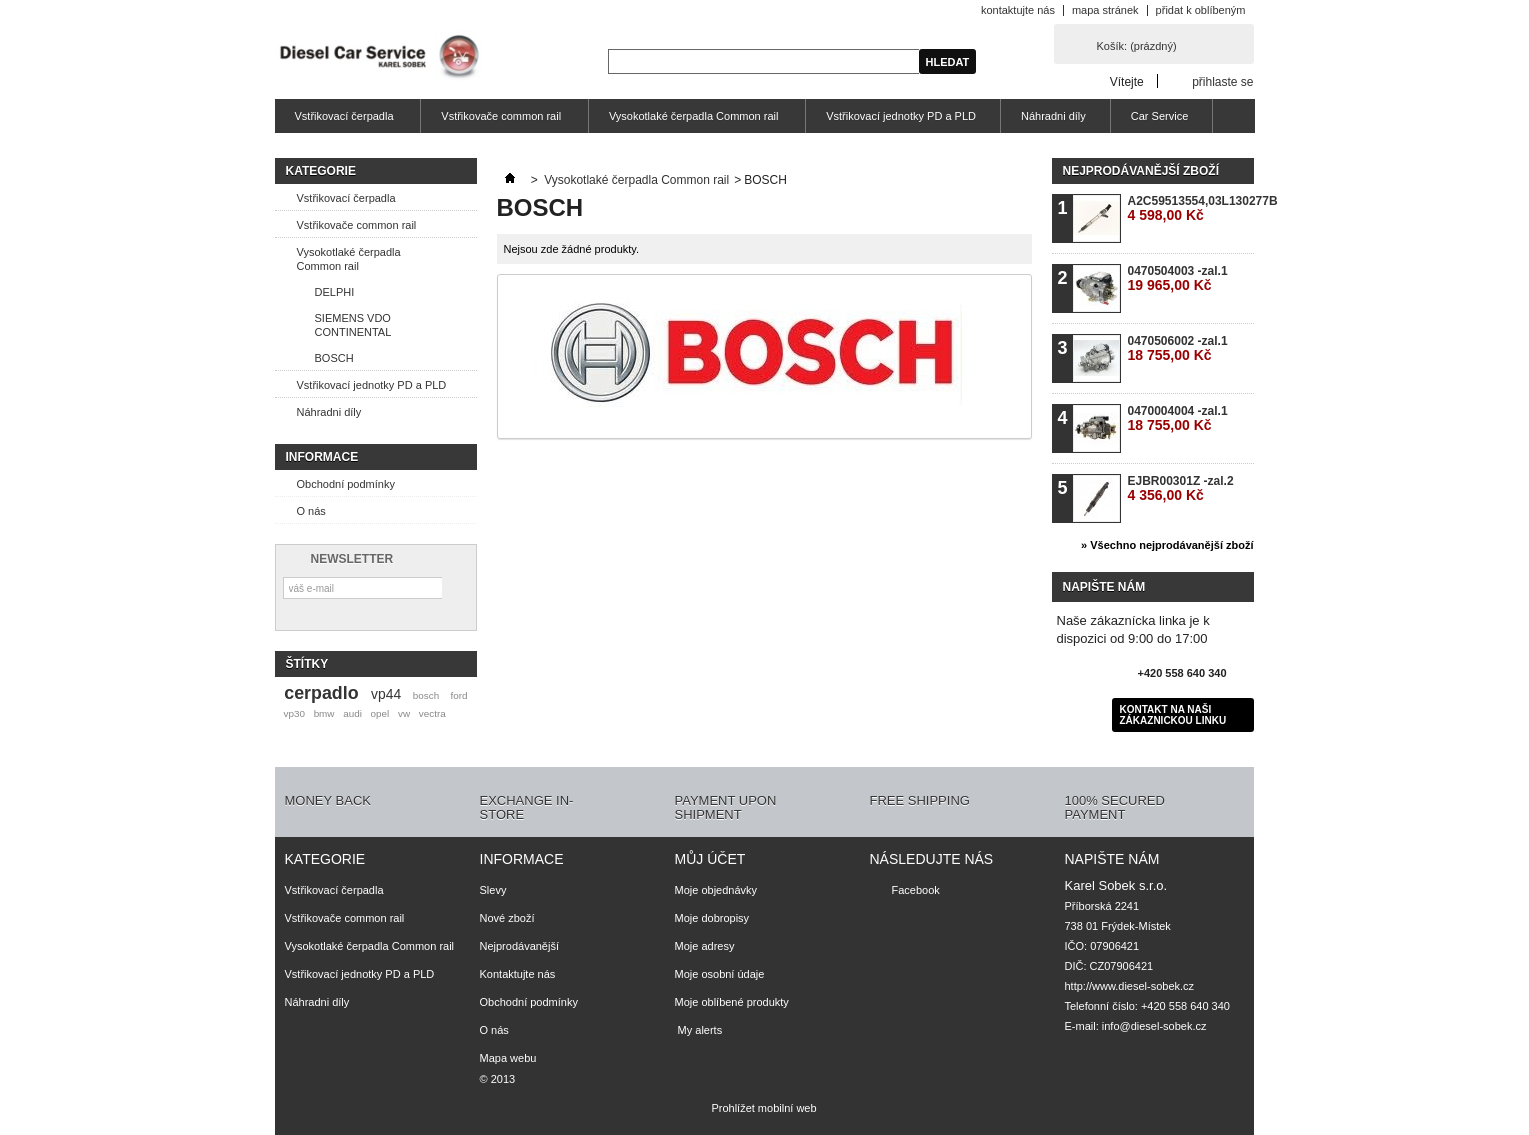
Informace (322, 457)
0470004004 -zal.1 (1178, 418)
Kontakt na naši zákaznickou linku (1173, 715)
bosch (426, 695)
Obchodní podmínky (346, 484)
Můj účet (710, 859)
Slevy (493, 890)
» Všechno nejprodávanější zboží (1167, 545)
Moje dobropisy (712, 918)
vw (404, 713)
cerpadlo (321, 693)
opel (380, 713)
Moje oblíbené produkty (732, 1002)
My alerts (699, 1030)
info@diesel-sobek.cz (1154, 1026)
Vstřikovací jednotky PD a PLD (901, 116)
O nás (311, 511)
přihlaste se (1222, 81)
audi (352, 713)
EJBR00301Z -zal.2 (1181, 488)
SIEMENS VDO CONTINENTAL (353, 325)
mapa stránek (1105, 10)
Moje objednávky (716, 890)
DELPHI (335, 292)
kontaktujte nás (1018, 10)
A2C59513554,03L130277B (1190, 208)
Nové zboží (507, 918)
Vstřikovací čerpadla (342, 121)
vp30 (293, 713)
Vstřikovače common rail (498, 121)
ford (458, 695)
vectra (432, 713)
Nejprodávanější (520, 946)
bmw (324, 713)
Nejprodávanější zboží (1141, 171)
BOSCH (334, 358)
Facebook (916, 890)
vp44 (386, 694)
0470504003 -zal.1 (1178, 278)
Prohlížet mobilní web (763, 1108)
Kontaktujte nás (518, 974)
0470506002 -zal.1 (1178, 348)
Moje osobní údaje (720, 974)
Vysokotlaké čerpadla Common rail (691, 121)
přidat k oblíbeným (1201, 10)
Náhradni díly (1053, 116)
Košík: (1137, 46)
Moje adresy (705, 946)
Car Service (1159, 116)
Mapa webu (508, 1058)
